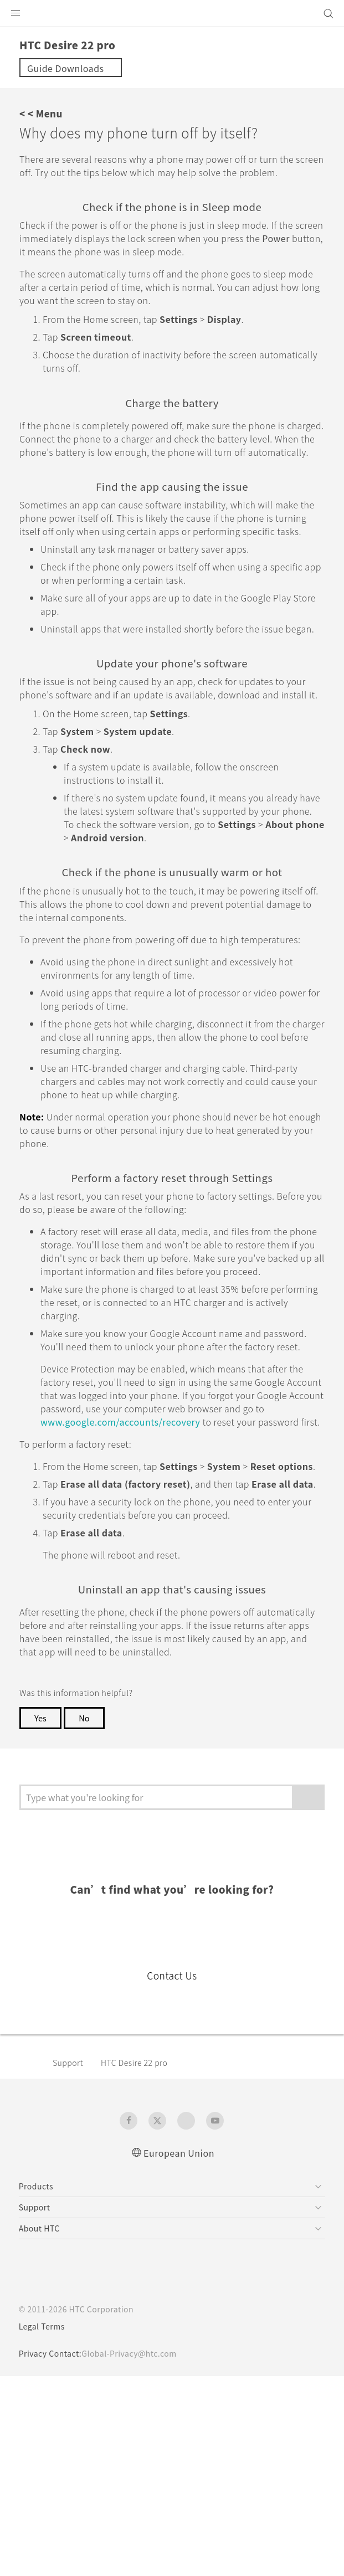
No (84, 1718)
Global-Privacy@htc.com (128, 2353)
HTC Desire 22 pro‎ (134, 2062)
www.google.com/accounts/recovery (120, 1421)
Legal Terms (42, 2326)
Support (68, 2062)
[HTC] (172, 13)
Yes (40, 1718)
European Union (178, 2152)
